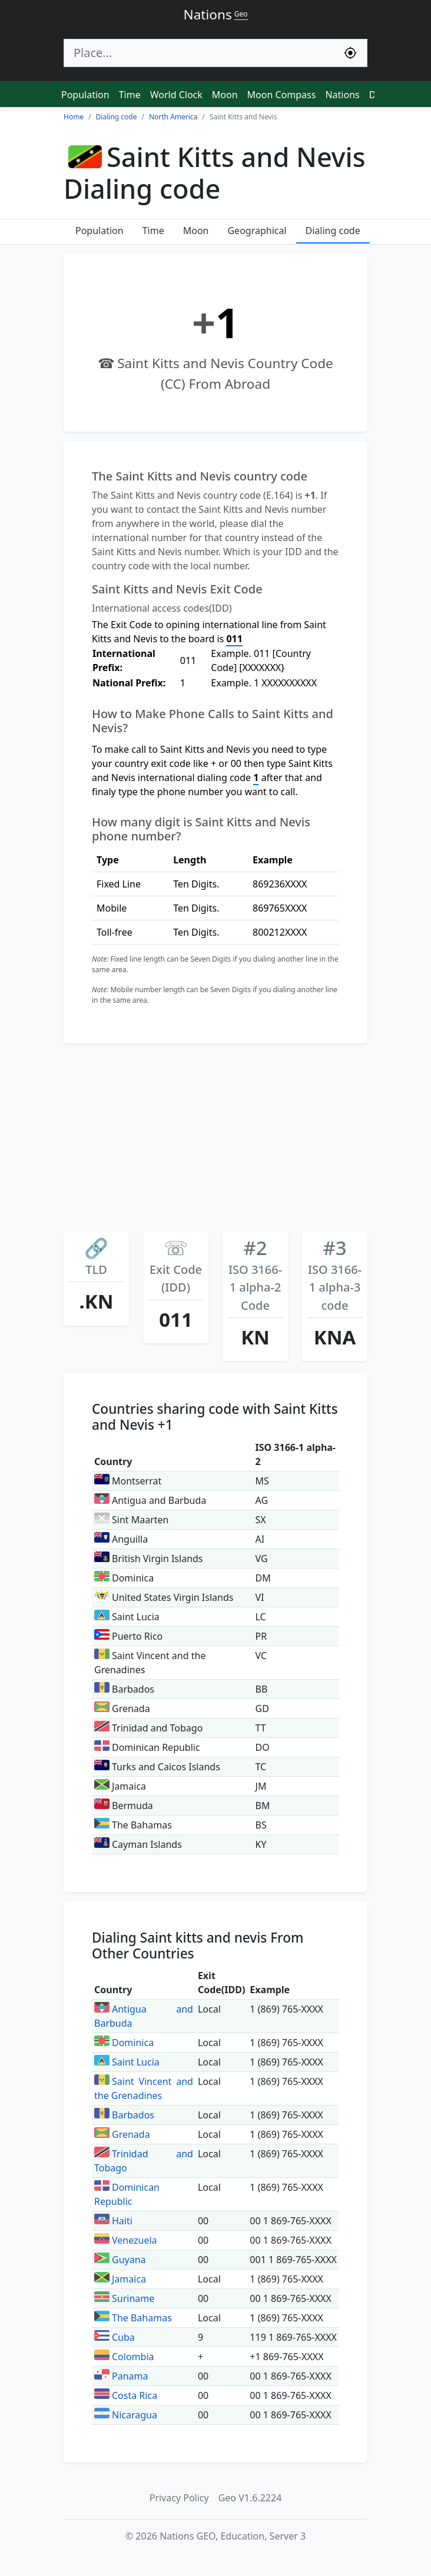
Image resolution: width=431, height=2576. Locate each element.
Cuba (114, 2337)
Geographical (256, 230)
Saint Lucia (127, 2062)
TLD (96, 1257)
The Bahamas (133, 2317)
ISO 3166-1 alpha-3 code (335, 1274)
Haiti (113, 2220)
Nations (342, 94)
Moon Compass (281, 94)
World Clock (176, 94)
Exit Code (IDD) (176, 1266)
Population (85, 94)
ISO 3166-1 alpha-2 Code (255, 1274)
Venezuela (125, 2240)
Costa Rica (125, 2395)
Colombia (124, 2356)
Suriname (124, 2298)
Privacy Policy (179, 2497)
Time (130, 94)
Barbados (124, 2114)
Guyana (120, 2259)
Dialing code (333, 230)
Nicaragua (125, 2414)
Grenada (122, 2134)
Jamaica (120, 2279)
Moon (225, 94)
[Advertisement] (215, 1141)
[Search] (199, 53)
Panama (121, 2376)
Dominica (124, 2042)
